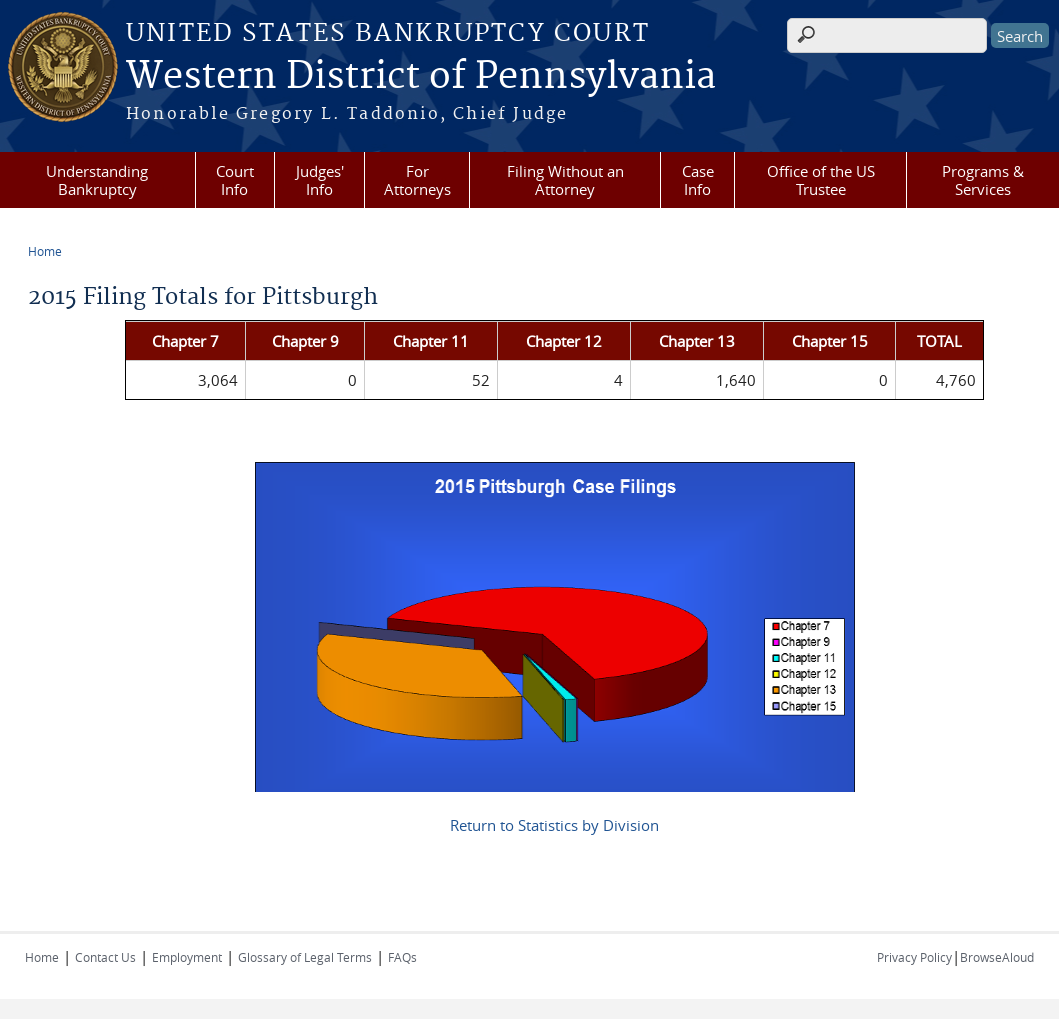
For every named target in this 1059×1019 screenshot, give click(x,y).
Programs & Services (983, 180)
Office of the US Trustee (821, 180)
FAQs (402, 957)
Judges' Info (320, 180)
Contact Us (105, 957)
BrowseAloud (997, 957)
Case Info (698, 180)
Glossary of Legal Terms (305, 957)
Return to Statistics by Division (554, 825)
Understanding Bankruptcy (97, 180)
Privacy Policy (914, 957)
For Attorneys (417, 180)
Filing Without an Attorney (565, 180)
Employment (187, 957)
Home (45, 251)
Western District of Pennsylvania (421, 77)
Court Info (235, 180)
